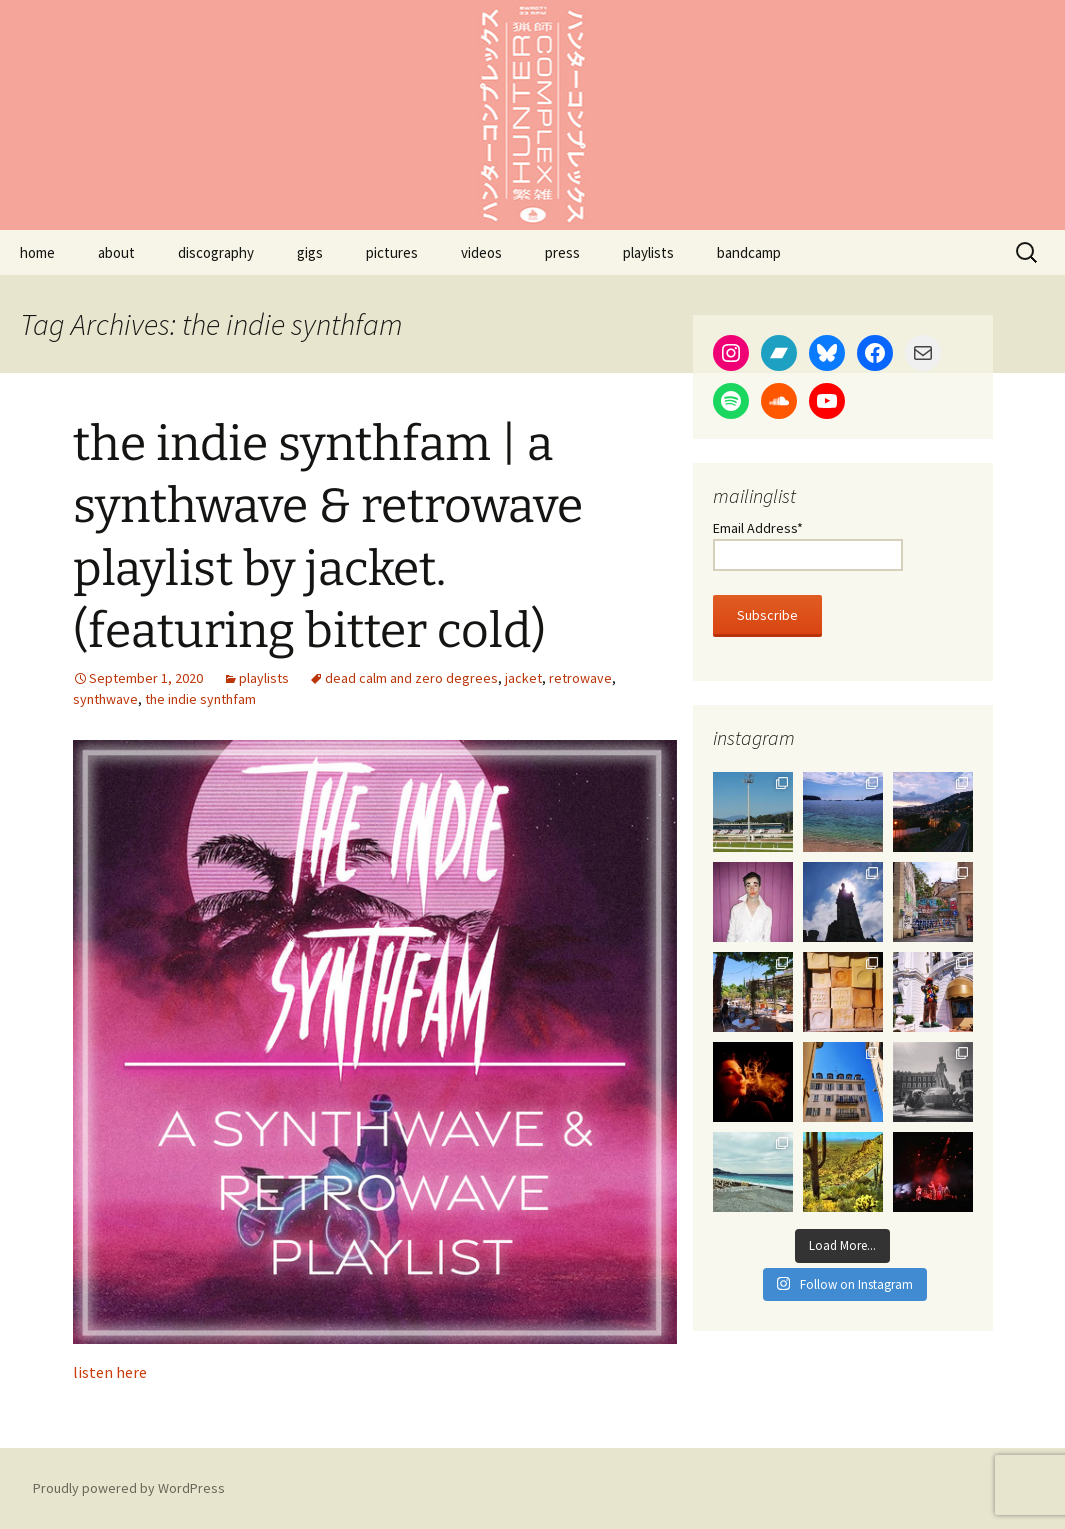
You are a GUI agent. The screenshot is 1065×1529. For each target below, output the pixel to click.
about (116, 252)
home (37, 252)
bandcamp (749, 252)
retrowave (580, 678)
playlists (648, 252)
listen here (110, 1372)
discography (216, 252)
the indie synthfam (200, 699)
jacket (523, 678)
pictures (392, 252)
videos (481, 252)
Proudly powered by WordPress (129, 1488)
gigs (310, 252)
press (562, 252)
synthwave (105, 699)
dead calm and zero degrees (411, 678)
